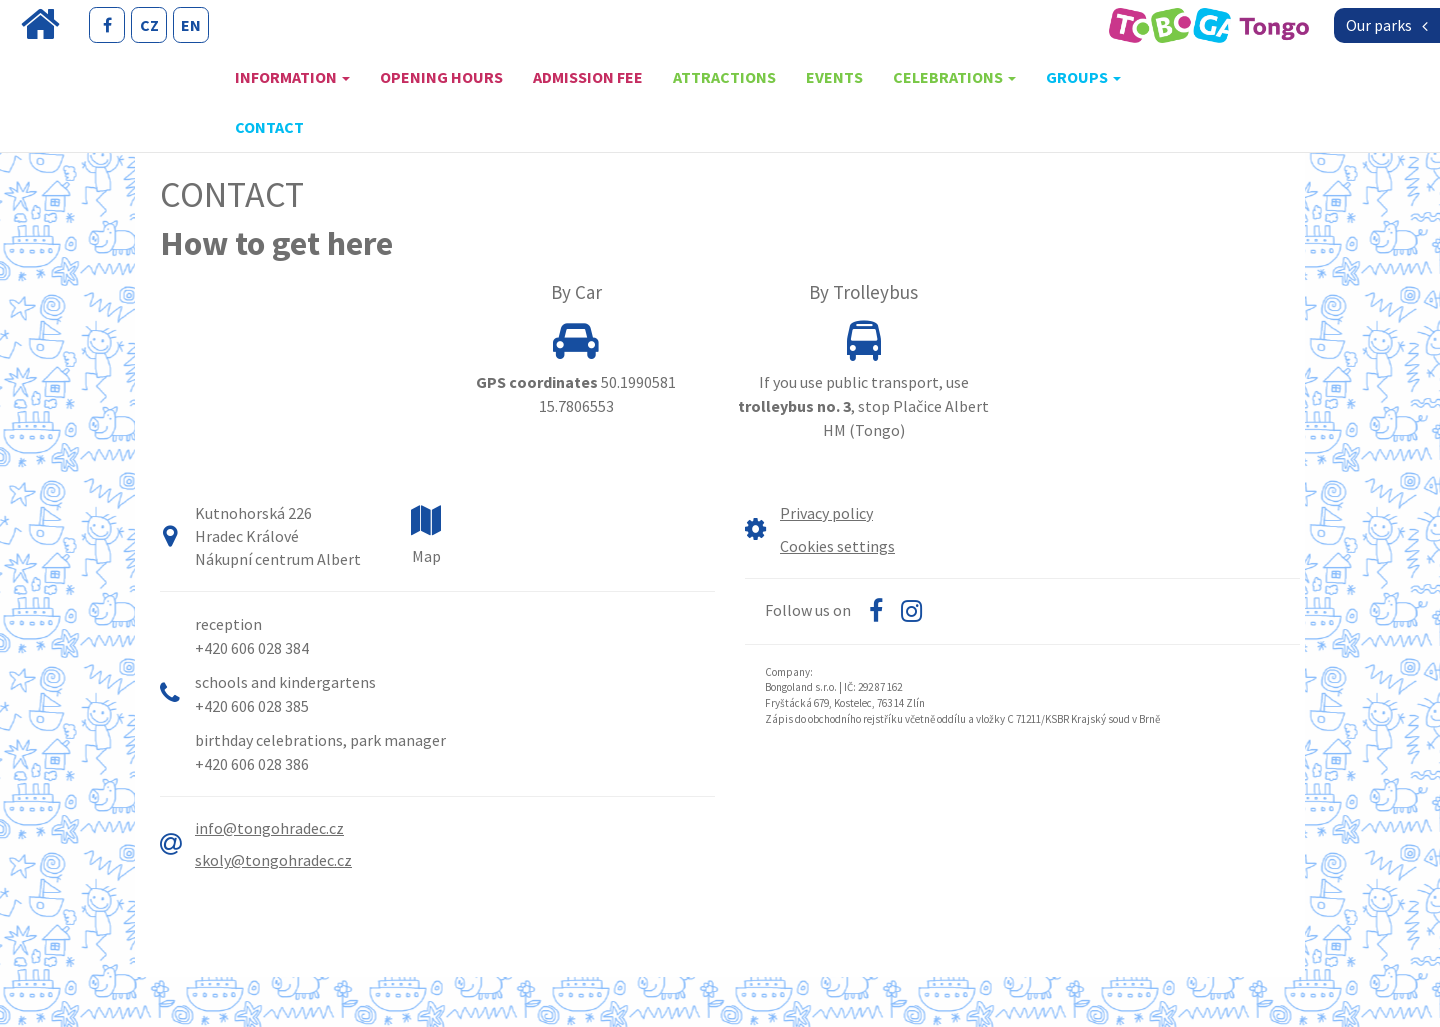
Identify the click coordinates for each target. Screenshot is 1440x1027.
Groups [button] (1083, 77)
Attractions (724, 77)
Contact (269, 127)
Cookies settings (837, 546)
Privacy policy (826, 513)
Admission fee (588, 77)
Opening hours (441, 77)
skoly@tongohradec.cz (273, 860)
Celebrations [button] (954, 77)
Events (834, 77)
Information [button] (292, 77)
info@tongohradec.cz (269, 828)
